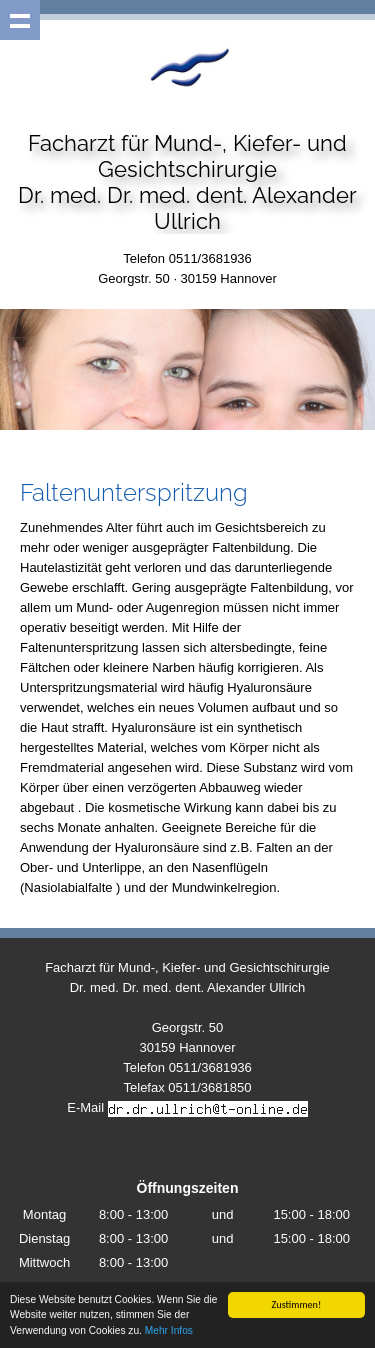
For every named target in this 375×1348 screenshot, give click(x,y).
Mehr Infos (169, 1331)
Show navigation (20, 20)
